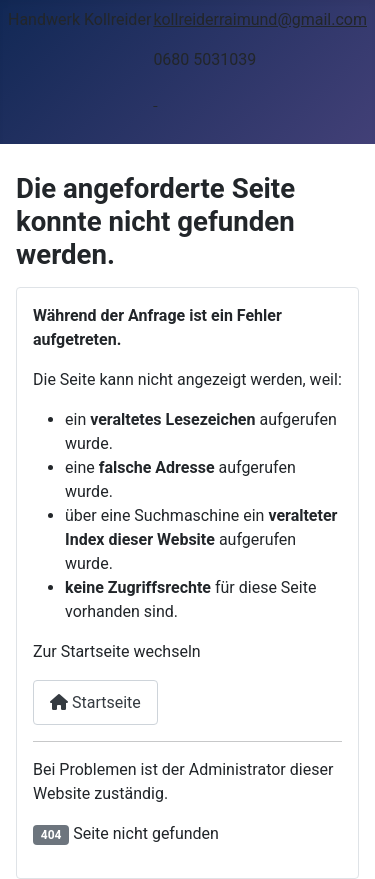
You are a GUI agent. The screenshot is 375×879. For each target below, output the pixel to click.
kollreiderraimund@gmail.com (260, 19)
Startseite (95, 702)
